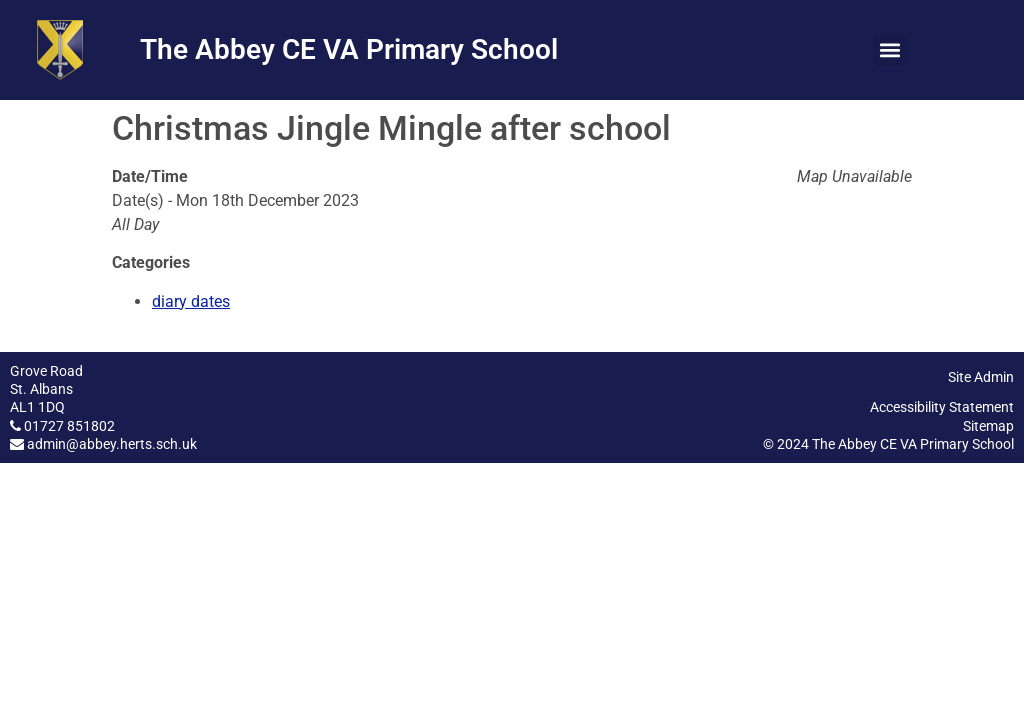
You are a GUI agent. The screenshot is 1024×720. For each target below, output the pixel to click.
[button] (890, 50)
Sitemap (988, 426)
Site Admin (981, 377)
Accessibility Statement (942, 407)
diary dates (191, 301)
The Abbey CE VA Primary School (349, 49)
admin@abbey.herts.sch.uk (112, 444)
